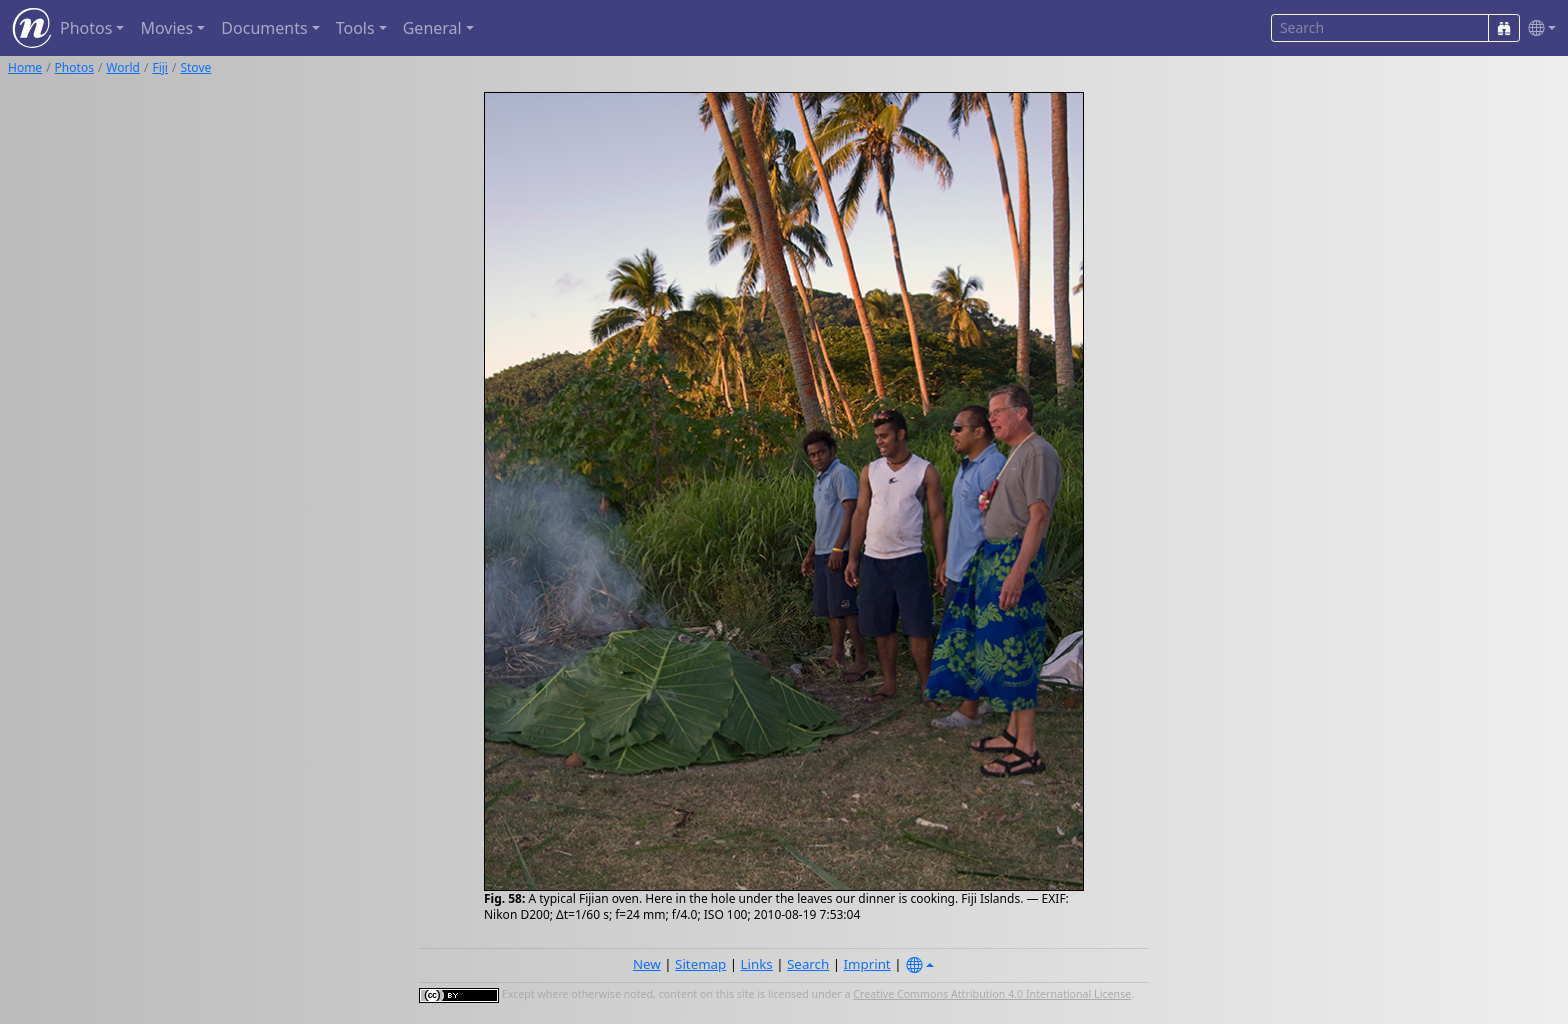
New (647, 964)
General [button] (432, 28)
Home (25, 67)
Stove (195, 67)
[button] (1538, 28)
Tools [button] (355, 28)
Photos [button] (86, 28)
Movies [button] (166, 28)
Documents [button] (264, 28)
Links (757, 964)
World (123, 67)
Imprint (867, 964)
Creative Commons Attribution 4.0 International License (992, 994)
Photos (74, 67)
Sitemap (700, 964)
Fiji (160, 67)
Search (808, 964)
